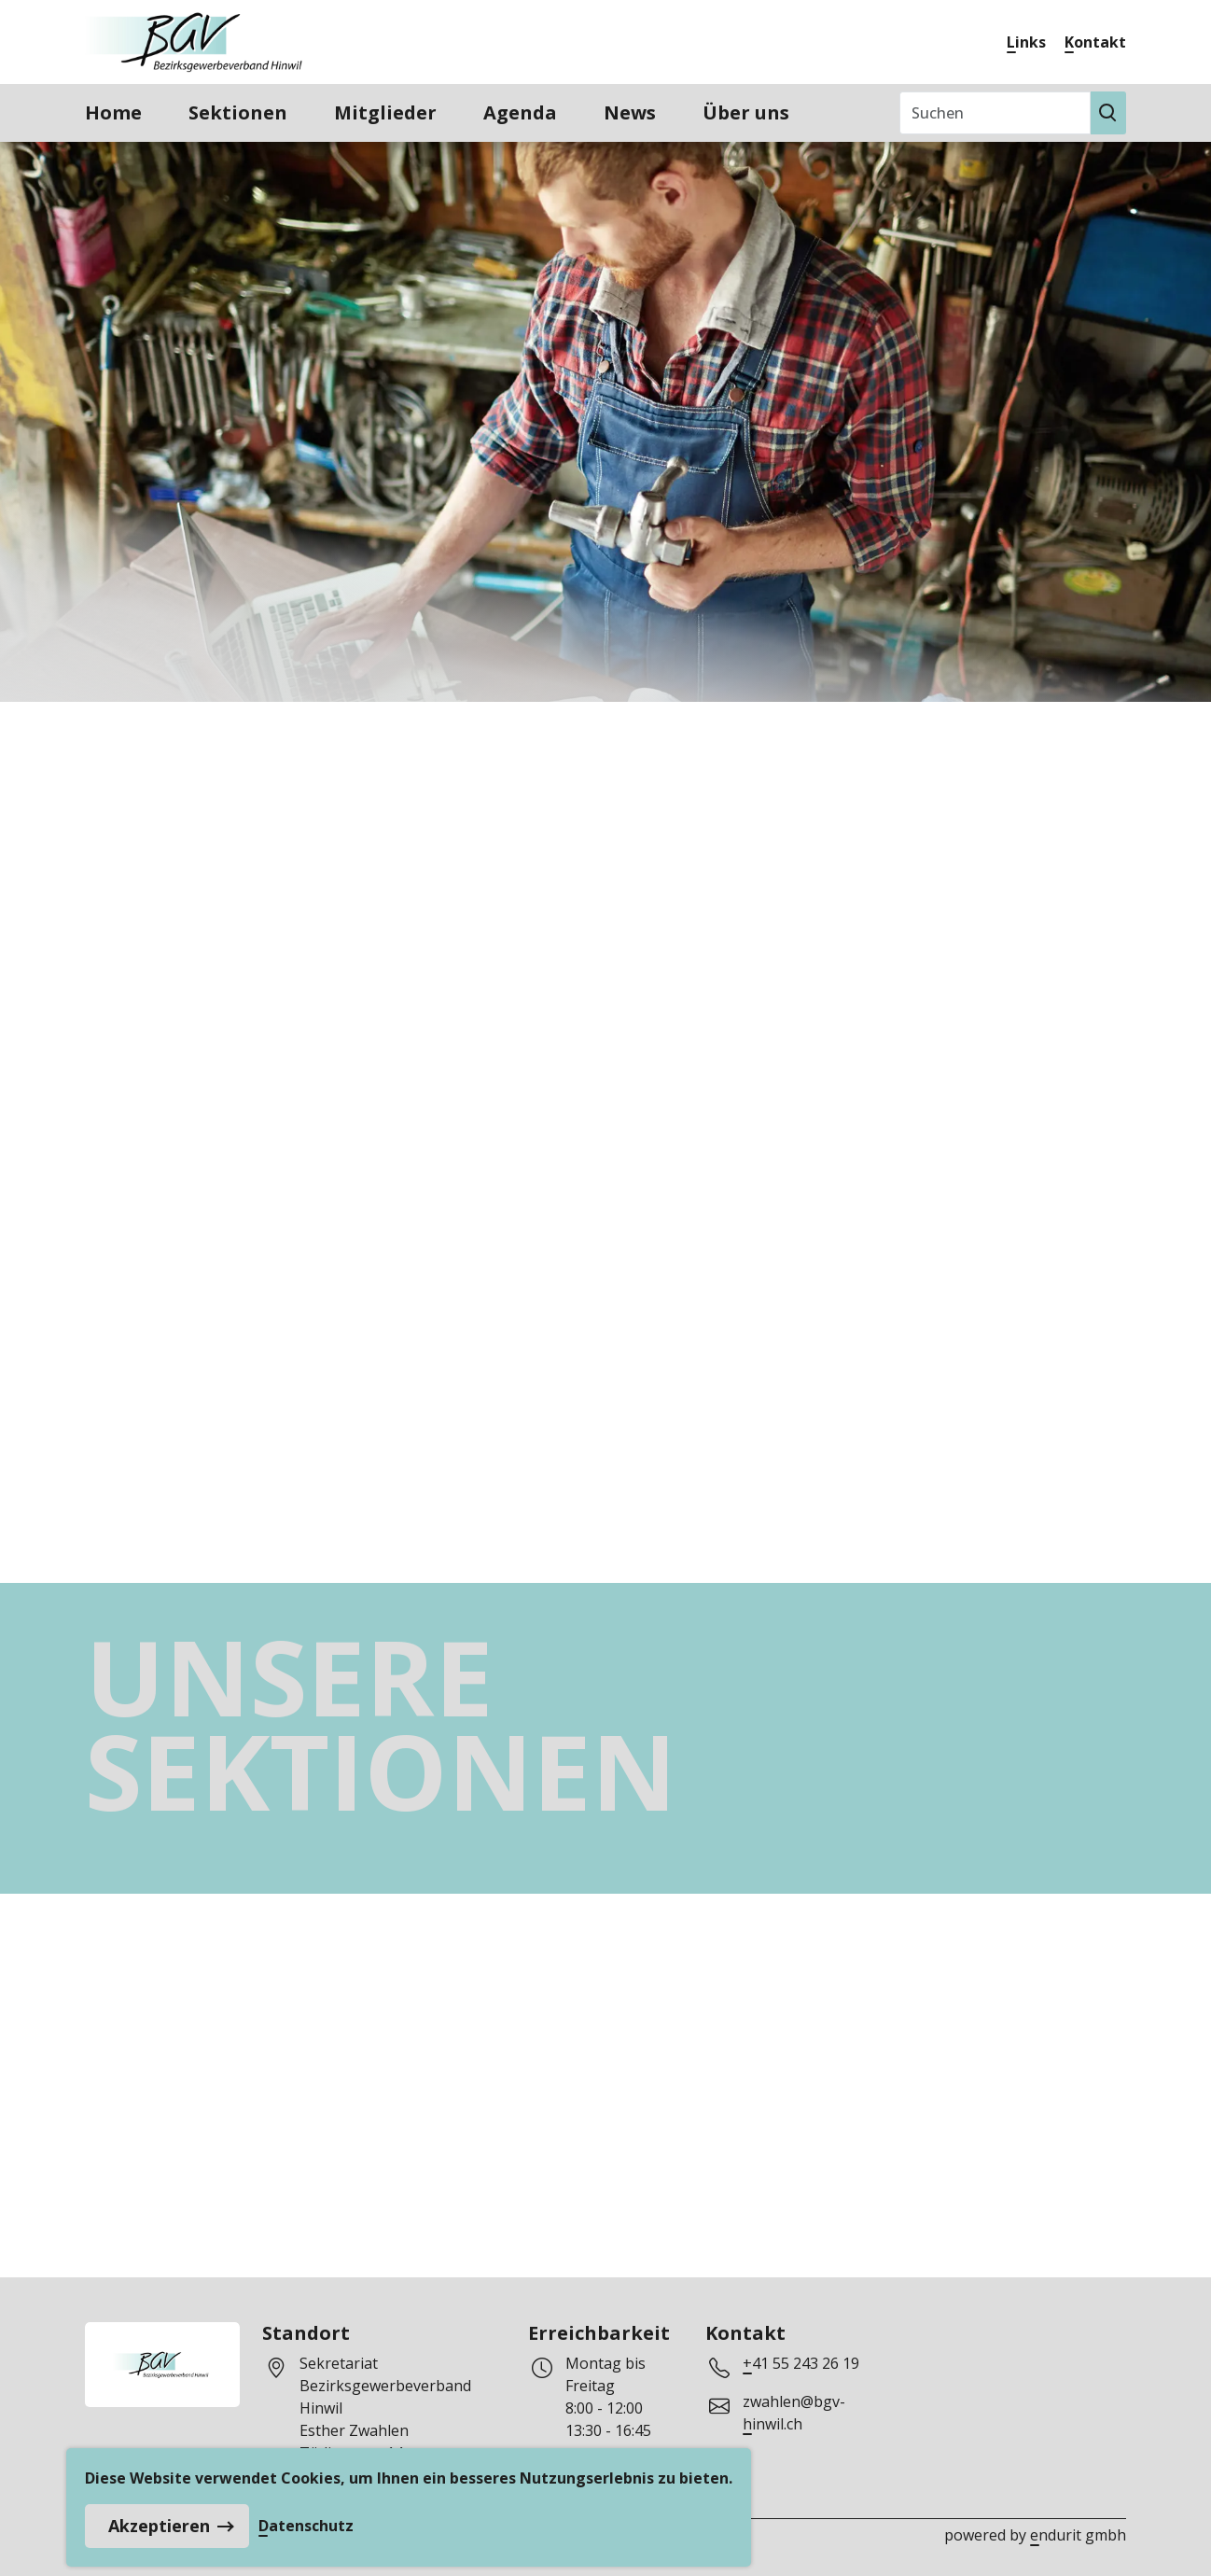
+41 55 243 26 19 (801, 2363)
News (630, 112)
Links (1026, 42)
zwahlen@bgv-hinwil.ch (794, 2412)
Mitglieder (385, 112)
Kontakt (1095, 42)
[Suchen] (995, 112)
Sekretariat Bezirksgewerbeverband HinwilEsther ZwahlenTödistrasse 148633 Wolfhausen (385, 2419)
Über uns (746, 112)
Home (113, 112)
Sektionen (237, 112)
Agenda (520, 112)
